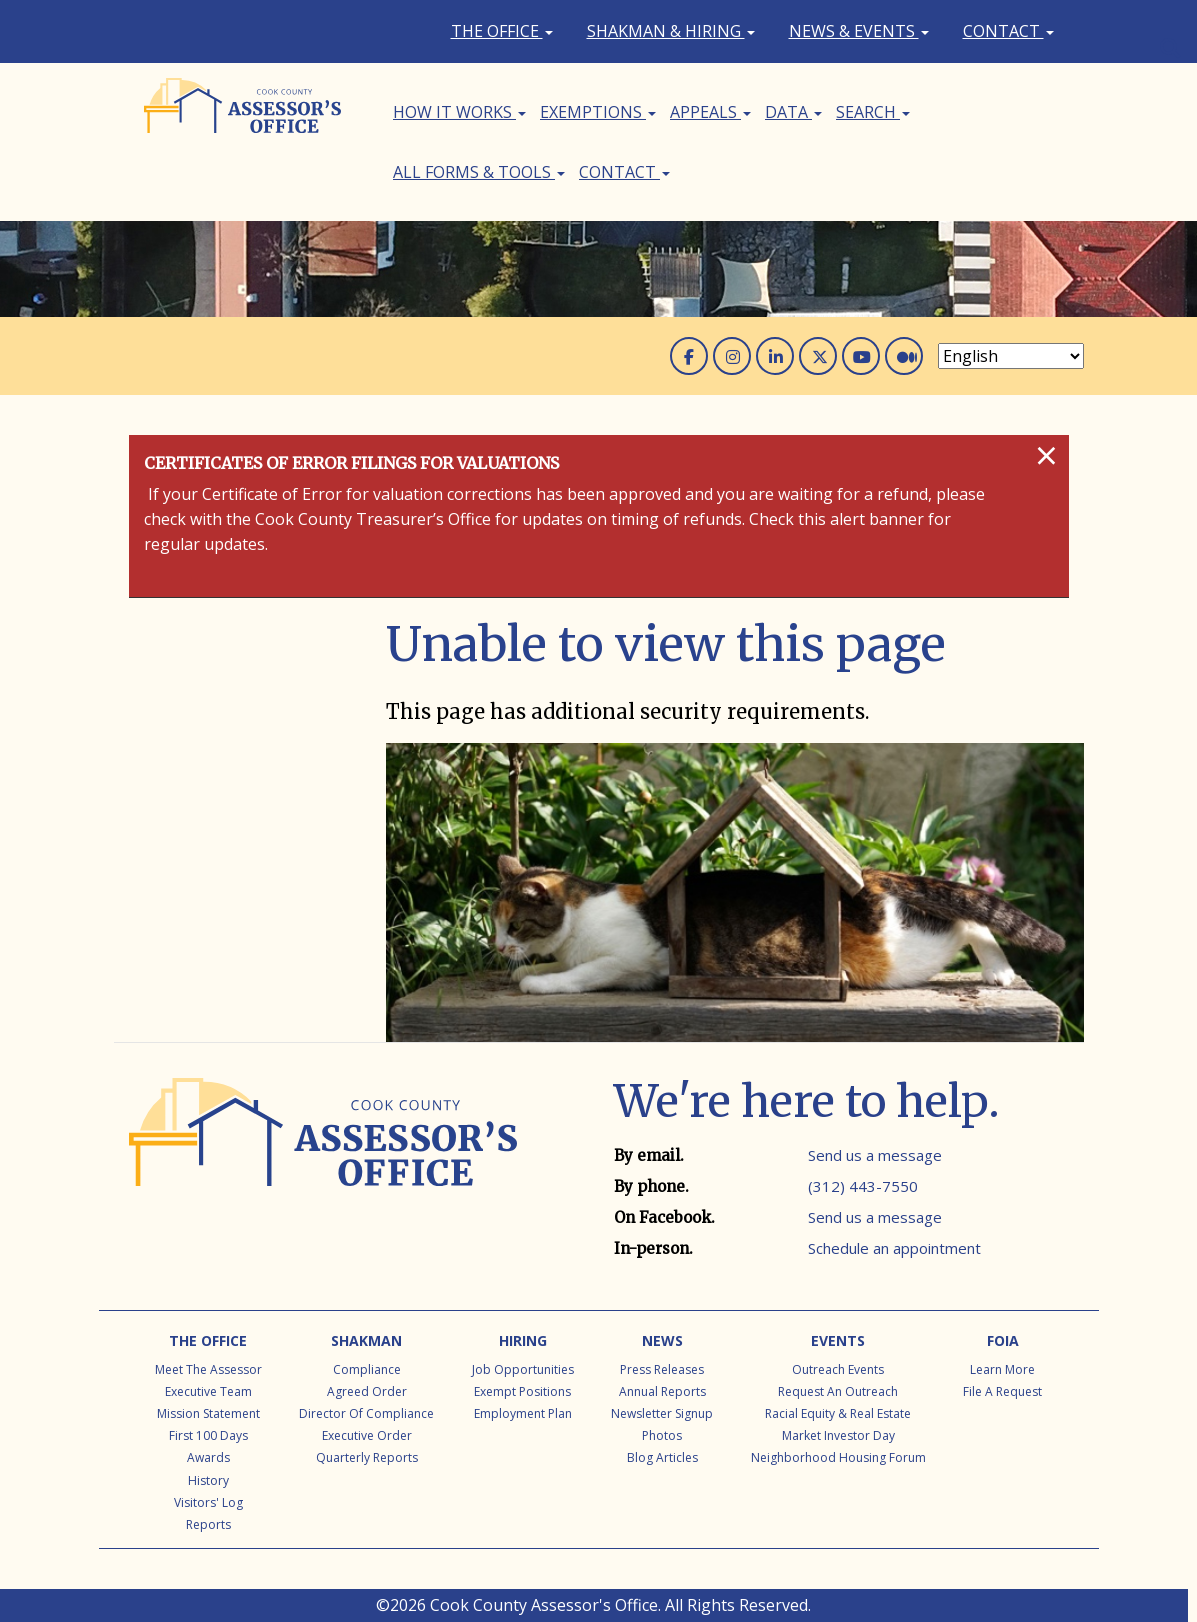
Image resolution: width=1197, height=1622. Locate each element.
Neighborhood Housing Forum (838, 1457)
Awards (208, 1457)
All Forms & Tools (479, 172)
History (208, 1480)
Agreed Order (367, 1391)
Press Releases (662, 1369)
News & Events (859, 31)
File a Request (1002, 1391)
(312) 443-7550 (863, 1186)
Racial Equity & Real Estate (838, 1413)
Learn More (1002, 1369)
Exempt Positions (522, 1391)
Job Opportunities (523, 1369)
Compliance (367, 1369)
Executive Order (367, 1435)
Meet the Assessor (208, 1369)
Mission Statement (208, 1413)
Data (793, 112)
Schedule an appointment (894, 1248)
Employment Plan (523, 1413)
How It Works (459, 112)
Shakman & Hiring (671, 31)
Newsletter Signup (662, 1413)
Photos (662, 1435)
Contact (1008, 31)
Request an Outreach (838, 1391)
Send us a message (875, 1155)
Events (838, 1340)
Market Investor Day (838, 1435)
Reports (208, 1524)
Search (873, 112)
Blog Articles (662, 1457)
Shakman (366, 1340)
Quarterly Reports (367, 1457)
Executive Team (208, 1391)
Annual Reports (662, 1391)
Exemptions (598, 112)
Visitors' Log (208, 1502)
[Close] (1046, 455)
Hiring (523, 1340)
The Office (502, 31)
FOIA (1003, 1340)
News (662, 1340)
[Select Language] (1011, 356)
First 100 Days (208, 1435)
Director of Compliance (366, 1413)
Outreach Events (838, 1369)
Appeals (710, 112)
